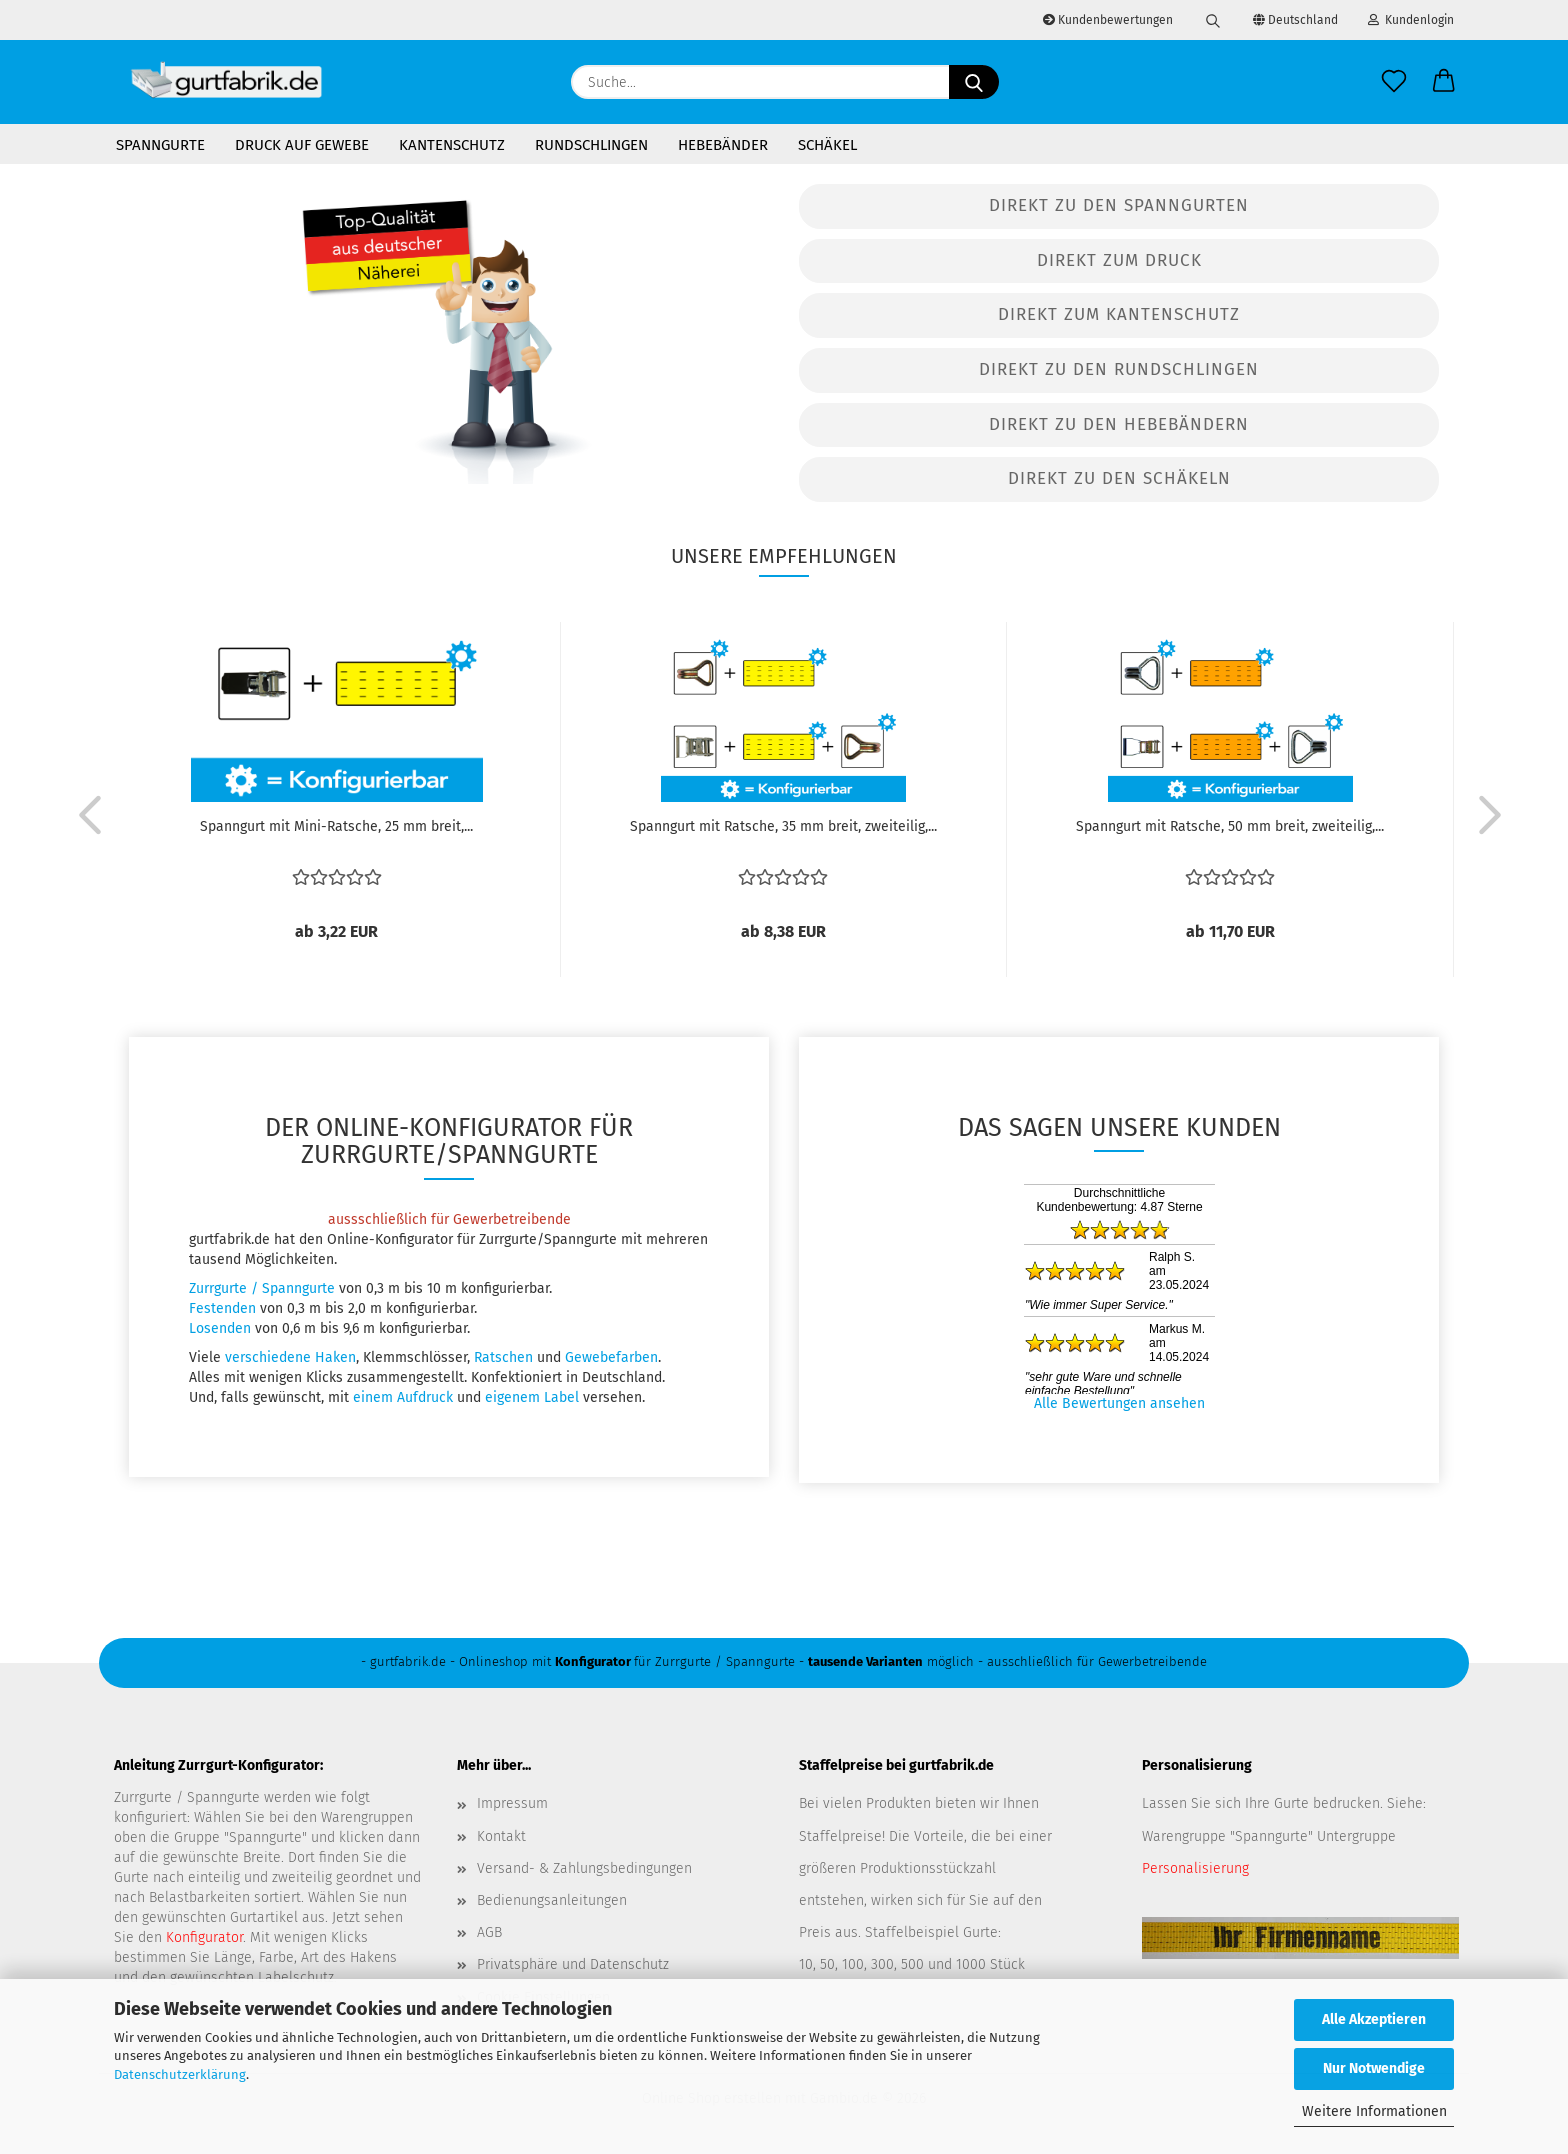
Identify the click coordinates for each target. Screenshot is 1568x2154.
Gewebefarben (611, 1357)
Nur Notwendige (1374, 2068)
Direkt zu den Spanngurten (1119, 205)
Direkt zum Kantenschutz (1119, 314)
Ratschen (503, 1357)
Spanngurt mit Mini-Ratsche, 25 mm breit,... (336, 826)
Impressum (512, 1803)
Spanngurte (160, 145)
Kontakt (501, 1836)
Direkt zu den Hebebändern (1119, 424)
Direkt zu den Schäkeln (1119, 478)
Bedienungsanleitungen (552, 1900)
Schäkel (827, 145)
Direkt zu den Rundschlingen (1119, 369)
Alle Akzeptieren (1374, 2019)
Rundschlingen (591, 145)
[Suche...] (974, 82)
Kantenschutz (452, 145)
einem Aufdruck (403, 1397)
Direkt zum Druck (1119, 260)
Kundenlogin (1411, 20)
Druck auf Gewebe (302, 145)
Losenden (220, 1328)
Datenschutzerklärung (180, 2074)
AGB (489, 1932)
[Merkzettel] (1394, 82)
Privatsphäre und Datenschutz (573, 1964)
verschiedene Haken (290, 1357)
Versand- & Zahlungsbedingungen (584, 1868)
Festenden (222, 1308)
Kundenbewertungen (1108, 20)
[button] (1444, 82)
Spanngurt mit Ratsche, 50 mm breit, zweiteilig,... (1230, 826)
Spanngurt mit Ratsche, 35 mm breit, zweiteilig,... (783, 826)
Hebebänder (723, 145)
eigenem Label (532, 1397)
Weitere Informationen (1374, 2111)
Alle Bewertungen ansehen (1119, 1403)
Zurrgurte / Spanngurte (262, 1288)
